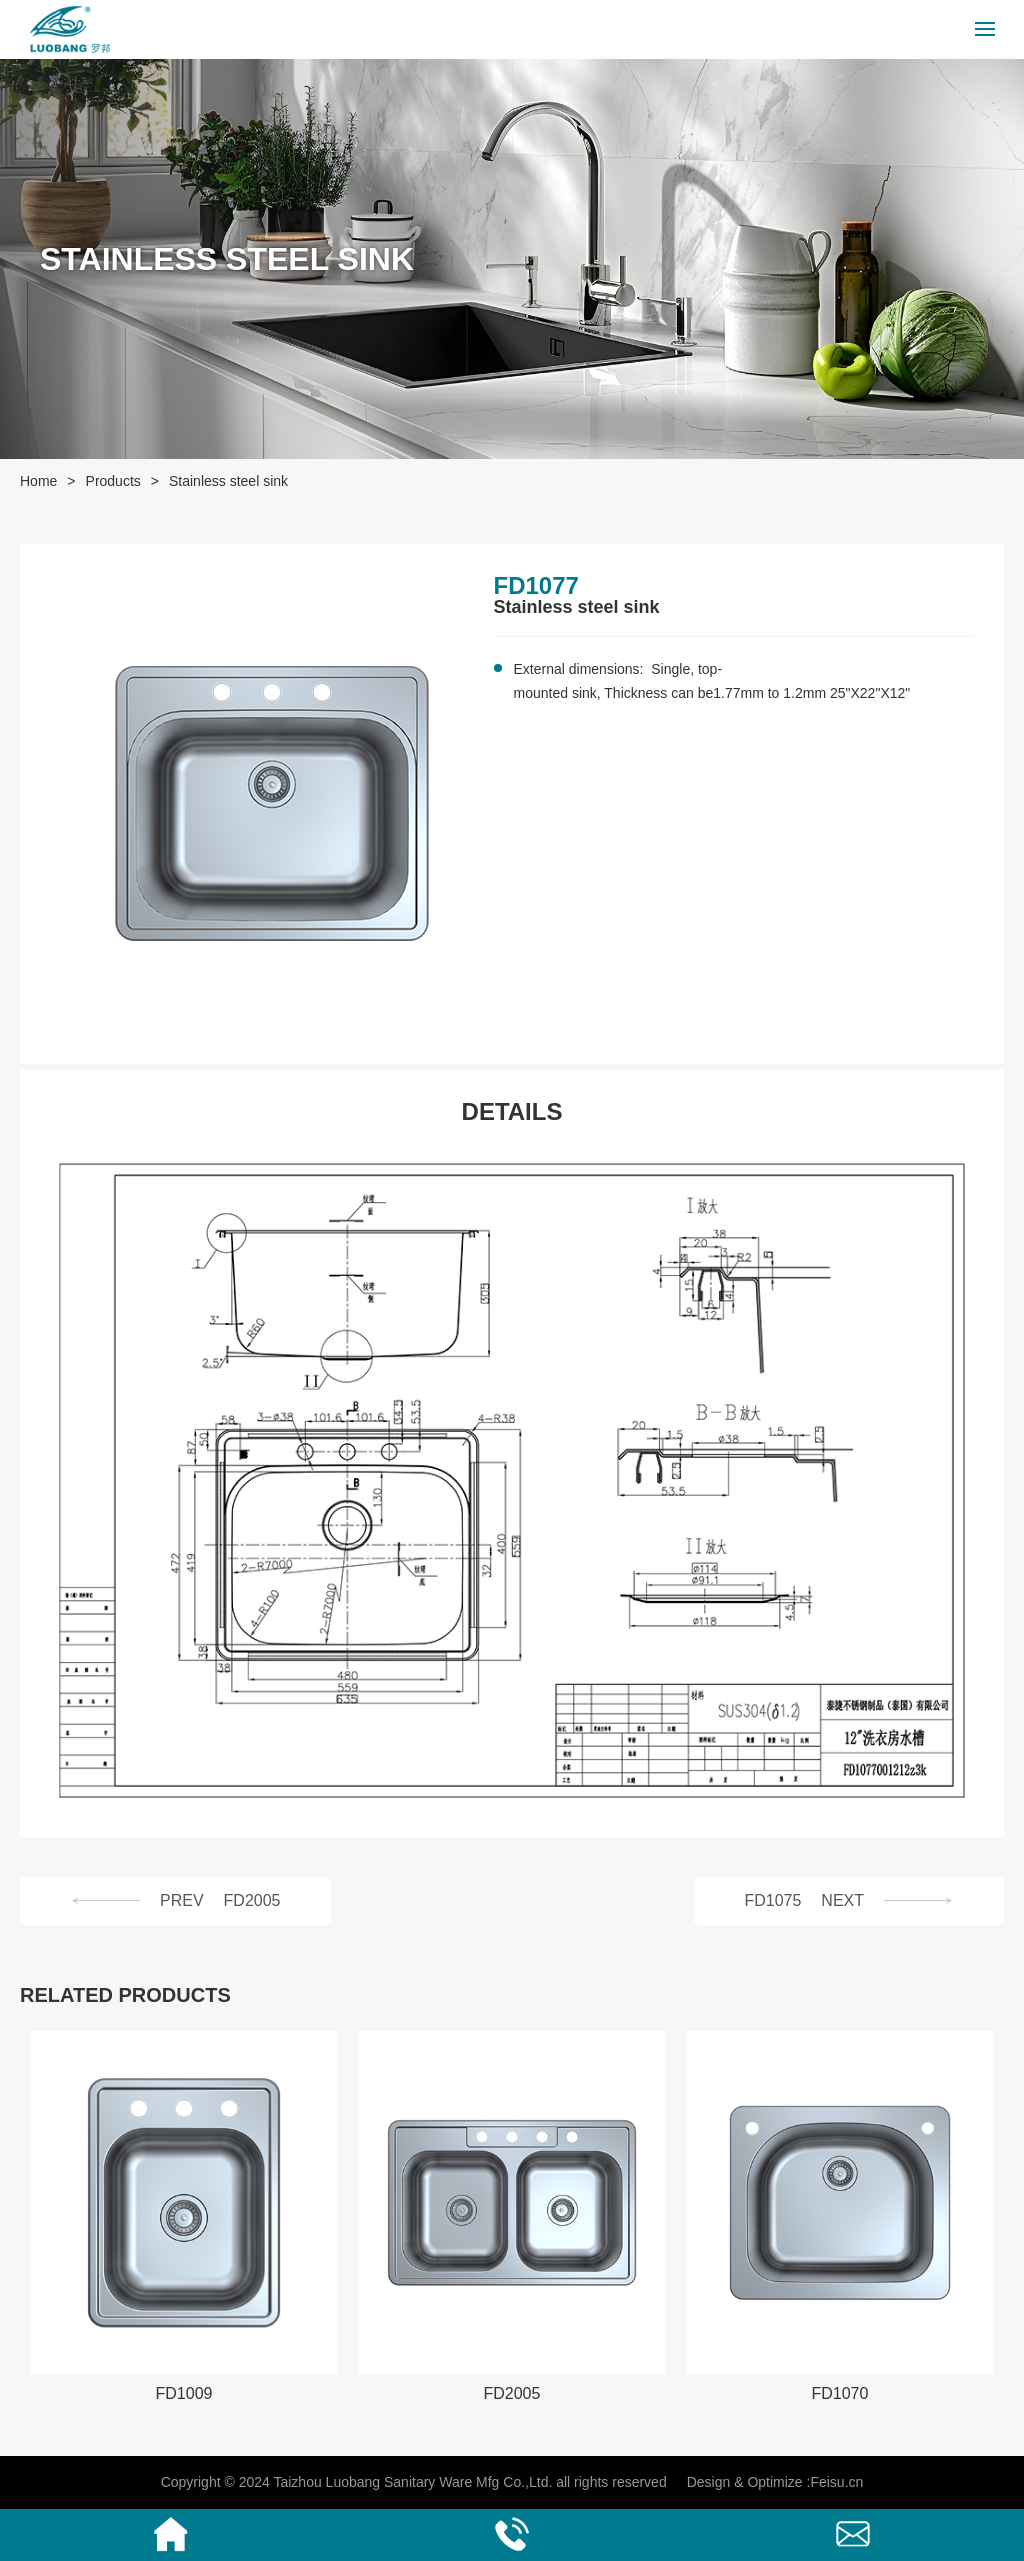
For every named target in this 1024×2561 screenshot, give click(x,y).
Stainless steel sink (228, 481)
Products (113, 481)
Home (38, 481)
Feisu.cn (836, 2482)
